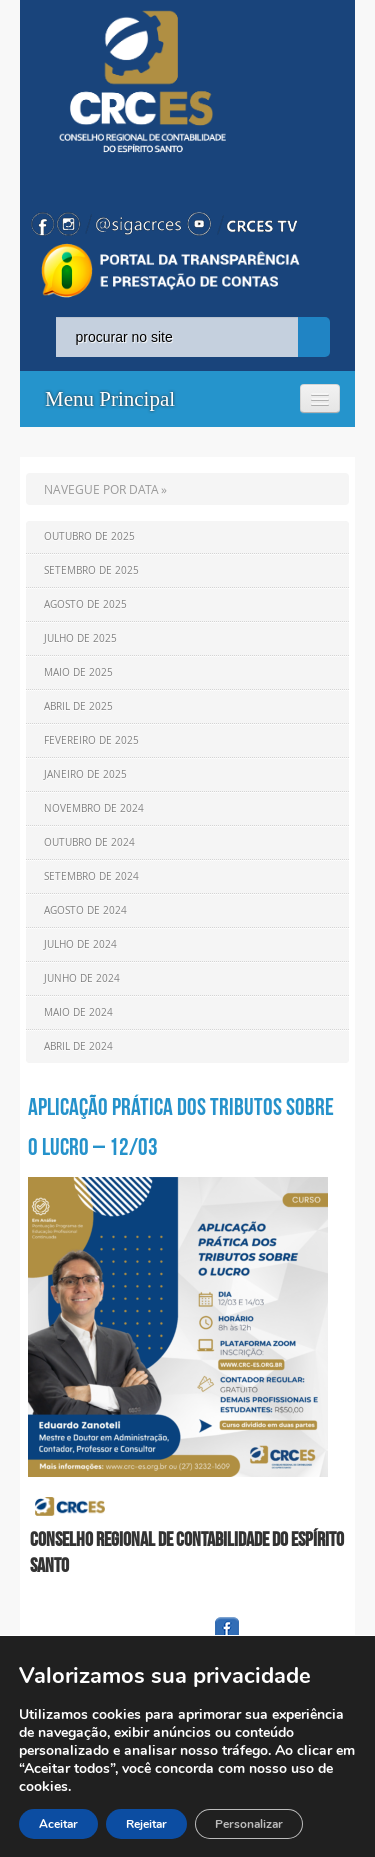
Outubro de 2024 (89, 842)
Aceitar (58, 1824)
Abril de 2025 (78, 706)
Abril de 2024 (78, 1046)
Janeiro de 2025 (85, 774)
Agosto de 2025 (85, 604)
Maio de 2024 (78, 1012)
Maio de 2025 (78, 672)
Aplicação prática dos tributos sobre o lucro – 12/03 (181, 1127)
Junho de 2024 (82, 978)
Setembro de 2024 (91, 876)
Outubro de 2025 (89, 536)
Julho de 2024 (80, 944)
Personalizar (249, 1824)
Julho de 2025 (80, 638)
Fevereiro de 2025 (91, 740)
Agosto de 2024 (85, 910)
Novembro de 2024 (94, 808)
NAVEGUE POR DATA (101, 489)
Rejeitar (146, 1824)
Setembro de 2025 (91, 570)
